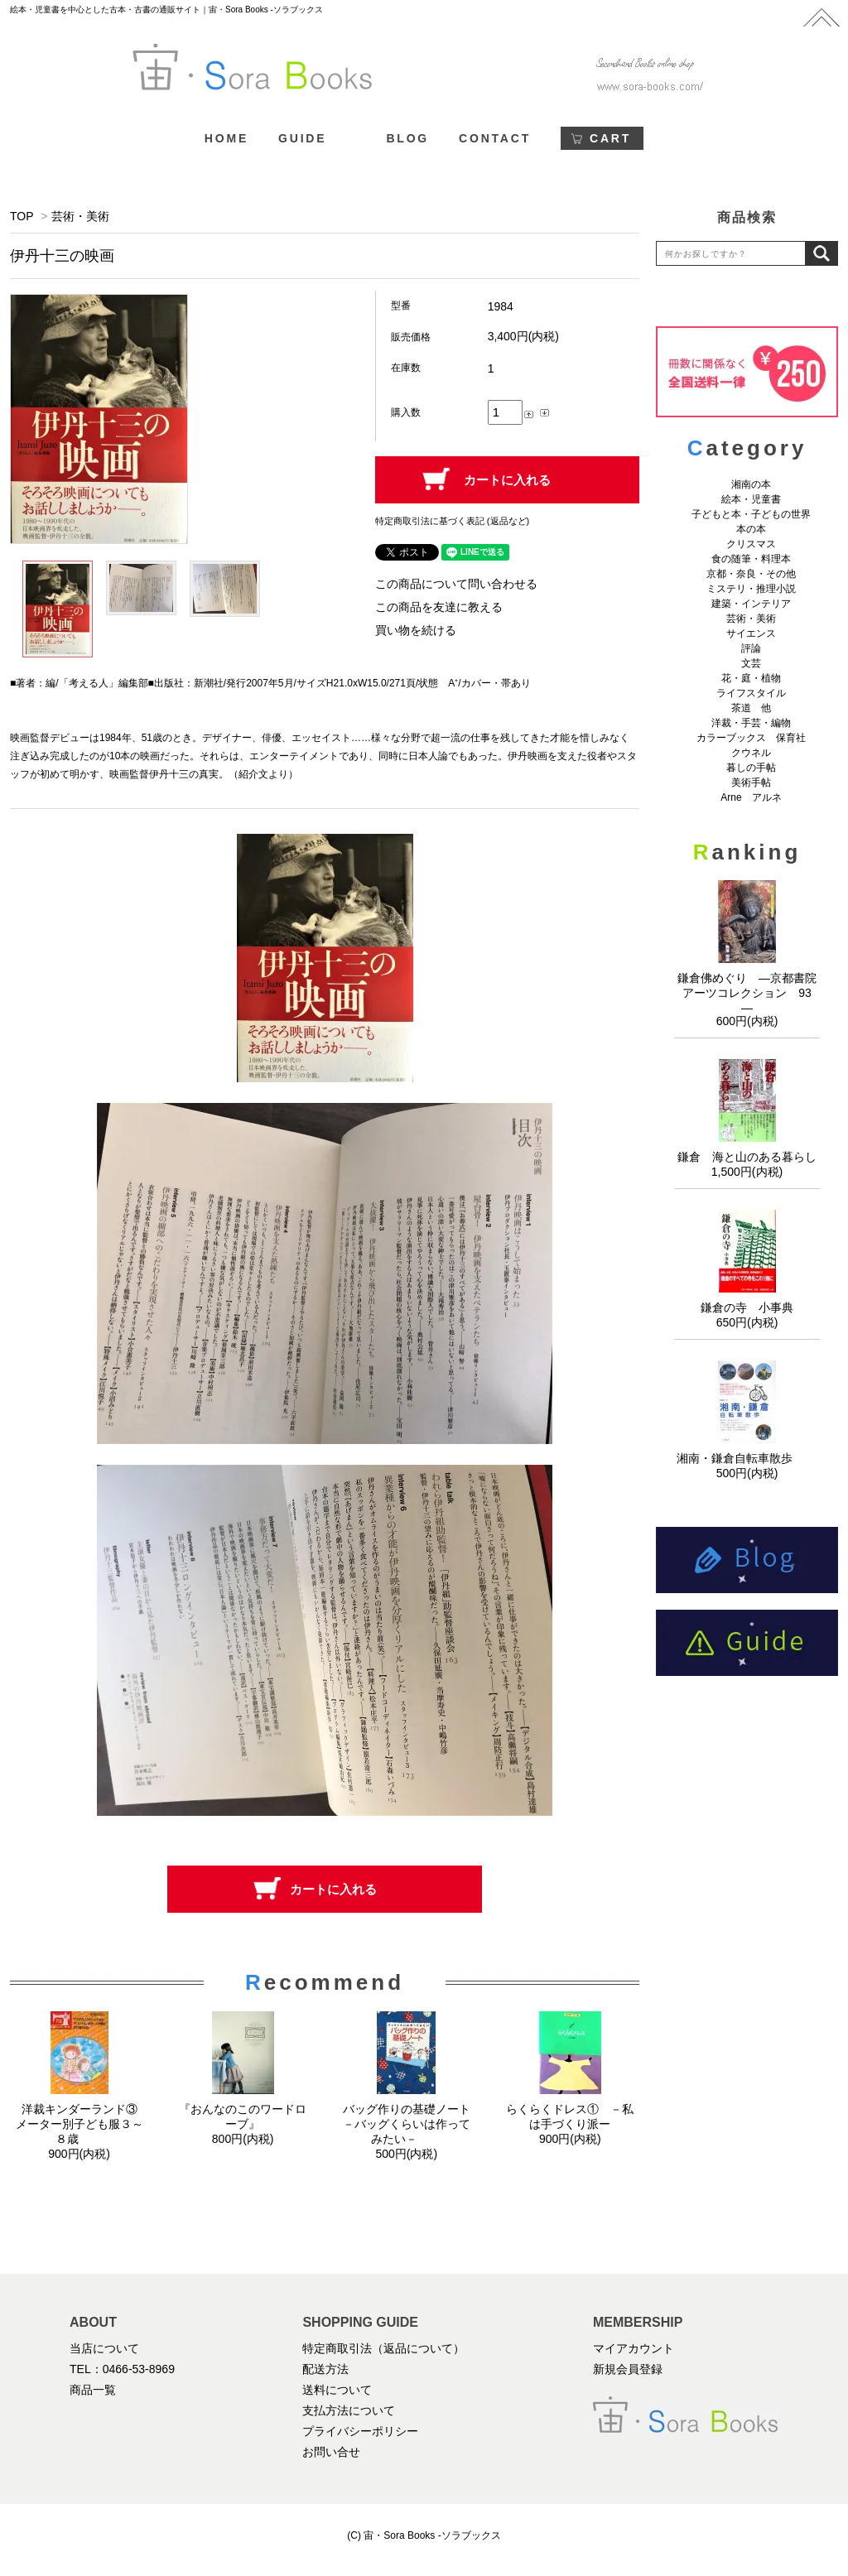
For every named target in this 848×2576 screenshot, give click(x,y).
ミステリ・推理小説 (751, 589)
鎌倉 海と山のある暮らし (747, 1156)
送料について (337, 2389)
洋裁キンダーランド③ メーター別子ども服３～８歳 (82, 2123)
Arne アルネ (750, 797)
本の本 (751, 529)
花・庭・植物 (751, 678)
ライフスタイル (751, 693)
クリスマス (751, 544)
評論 (751, 648)
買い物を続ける (415, 630)
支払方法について (348, 2410)
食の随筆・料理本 (751, 559)
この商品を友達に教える (439, 607)
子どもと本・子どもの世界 (751, 514)
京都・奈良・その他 (751, 574)
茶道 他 (751, 708)
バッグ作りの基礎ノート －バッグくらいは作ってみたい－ (412, 2123)
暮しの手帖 (751, 767)
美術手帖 (751, 782)
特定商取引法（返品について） (383, 2348)
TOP (21, 216)
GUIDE (302, 138)
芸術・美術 (80, 216)
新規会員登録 (627, 2369)
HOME (226, 138)
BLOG (407, 138)
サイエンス (751, 633)
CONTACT (495, 138)
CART (610, 138)
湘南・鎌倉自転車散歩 (747, 1458)
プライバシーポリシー (360, 2431)
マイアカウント (633, 2348)
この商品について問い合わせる (456, 583)
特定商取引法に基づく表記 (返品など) (452, 521)
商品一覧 (93, 2389)
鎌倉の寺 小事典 (747, 1307)
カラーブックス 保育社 (751, 738)
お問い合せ (331, 2451)
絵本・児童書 (751, 499)
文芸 (751, 663)
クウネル (751, 752)
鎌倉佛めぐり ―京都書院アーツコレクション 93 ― (750, 992)
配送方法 (325, 2369)
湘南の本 (751, 484)
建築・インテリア (751, 603)
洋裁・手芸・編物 (756, 723)
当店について (104, 2348)
